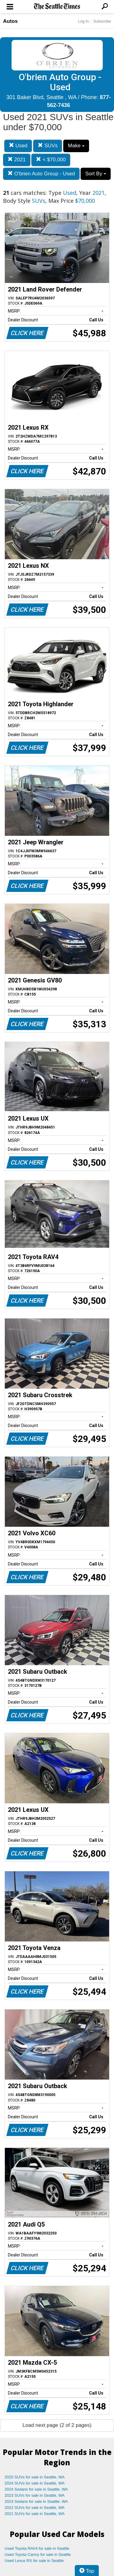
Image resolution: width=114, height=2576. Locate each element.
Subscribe (102, 21)
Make (76, 145)
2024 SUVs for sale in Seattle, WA (35, 2483)
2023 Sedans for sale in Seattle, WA (36, 2501)
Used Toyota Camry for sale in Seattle (38, 2554)
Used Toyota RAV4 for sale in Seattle (37, 2548)
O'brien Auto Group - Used (41, 174)
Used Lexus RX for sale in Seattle (34, 2560)
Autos (10, 21)
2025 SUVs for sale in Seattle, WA (35, 2477)
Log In (83, 21)
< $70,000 (51, 160)
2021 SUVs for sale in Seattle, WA (35, 2513)
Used (18, 145)
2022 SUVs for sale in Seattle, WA (35, 2507)
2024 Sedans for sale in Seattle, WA (36, 2489)
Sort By (95, 174)
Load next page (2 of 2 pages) (57, 2425)
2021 (17, 160)
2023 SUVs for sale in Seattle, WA (35, 2495)
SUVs (47, 145)
